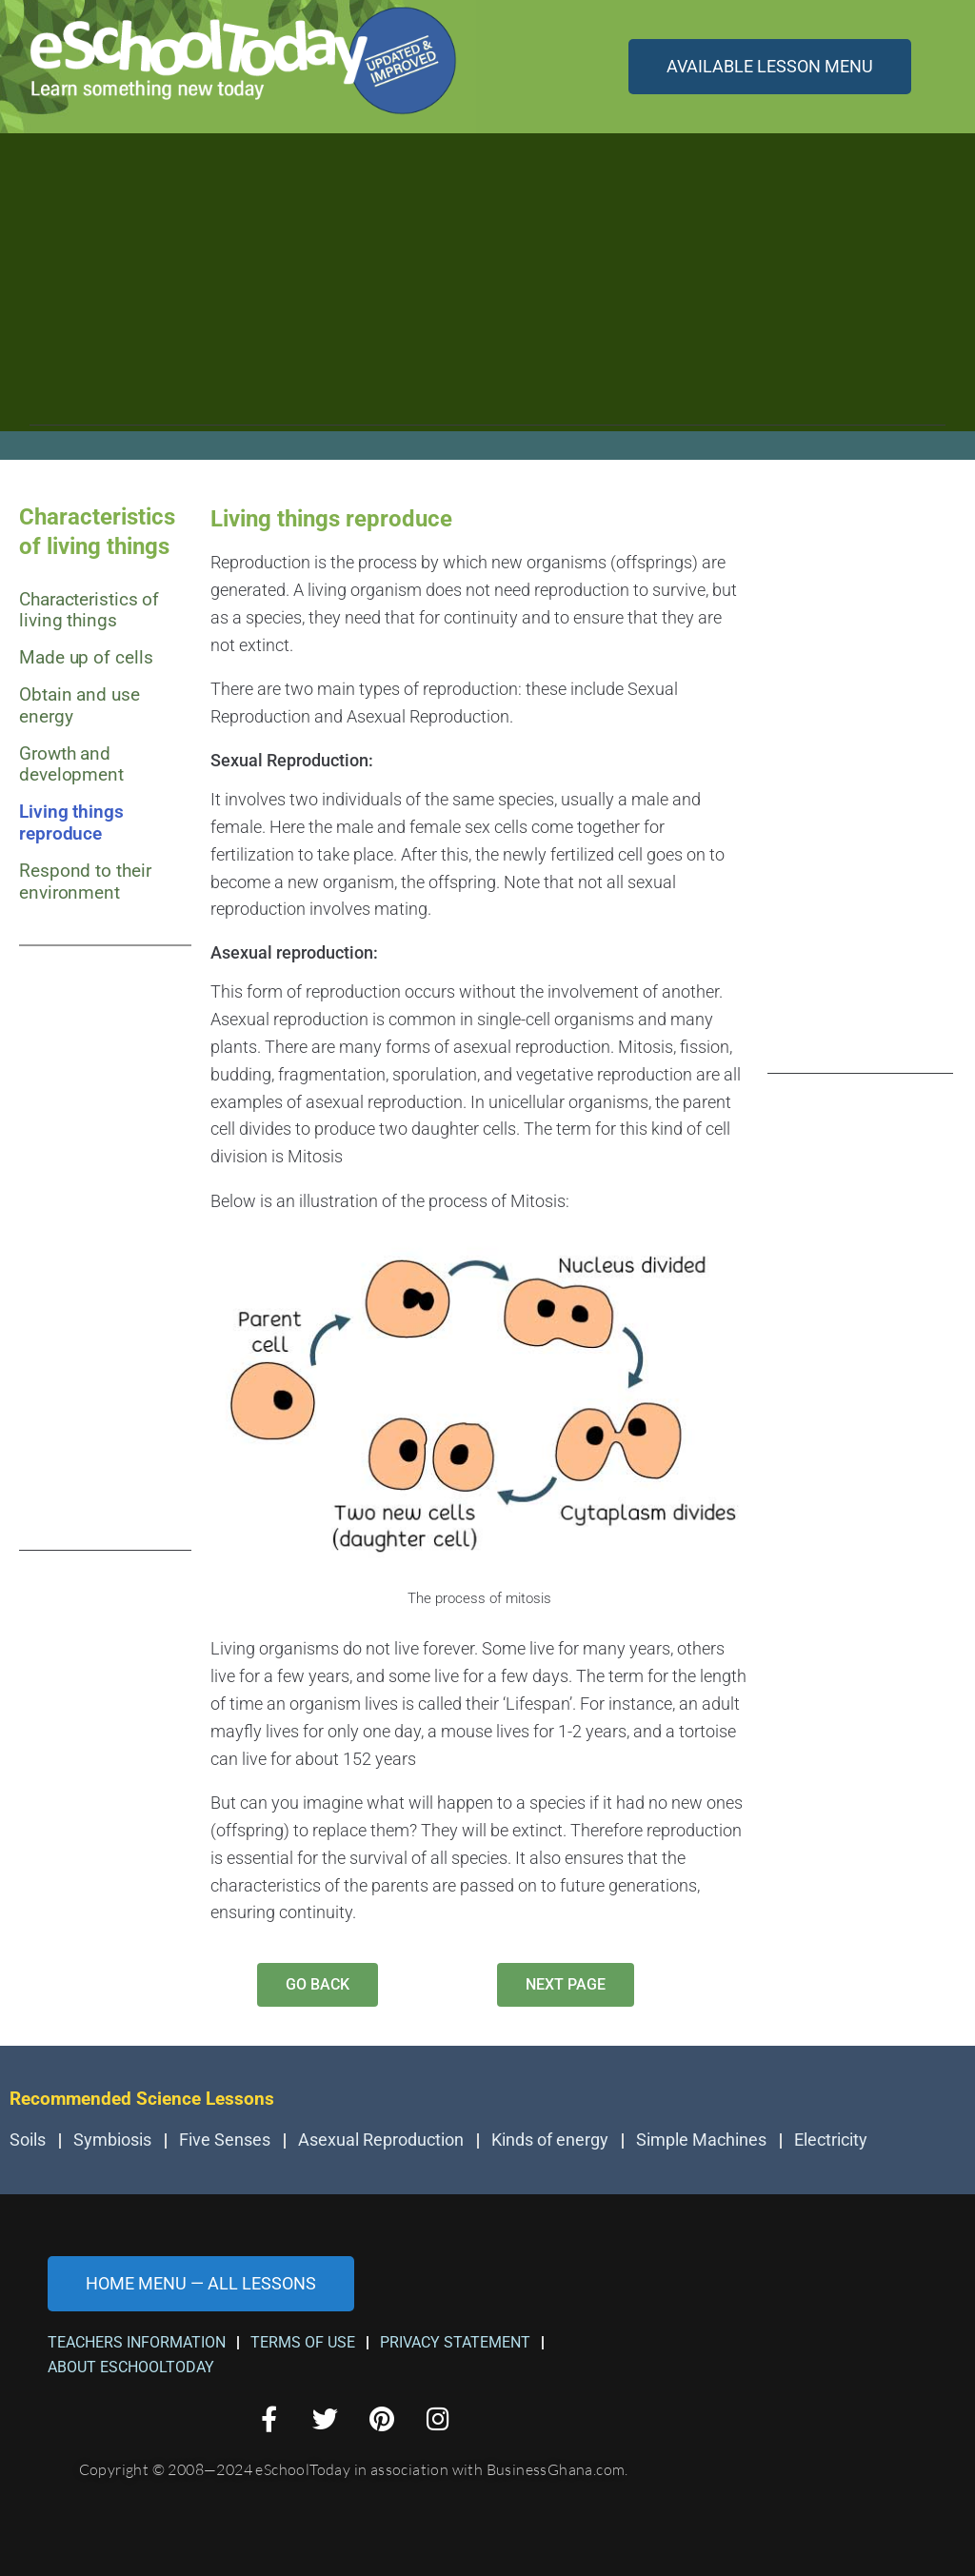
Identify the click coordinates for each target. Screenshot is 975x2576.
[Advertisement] (487, 292)
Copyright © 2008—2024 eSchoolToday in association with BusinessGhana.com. (353, 2469)
